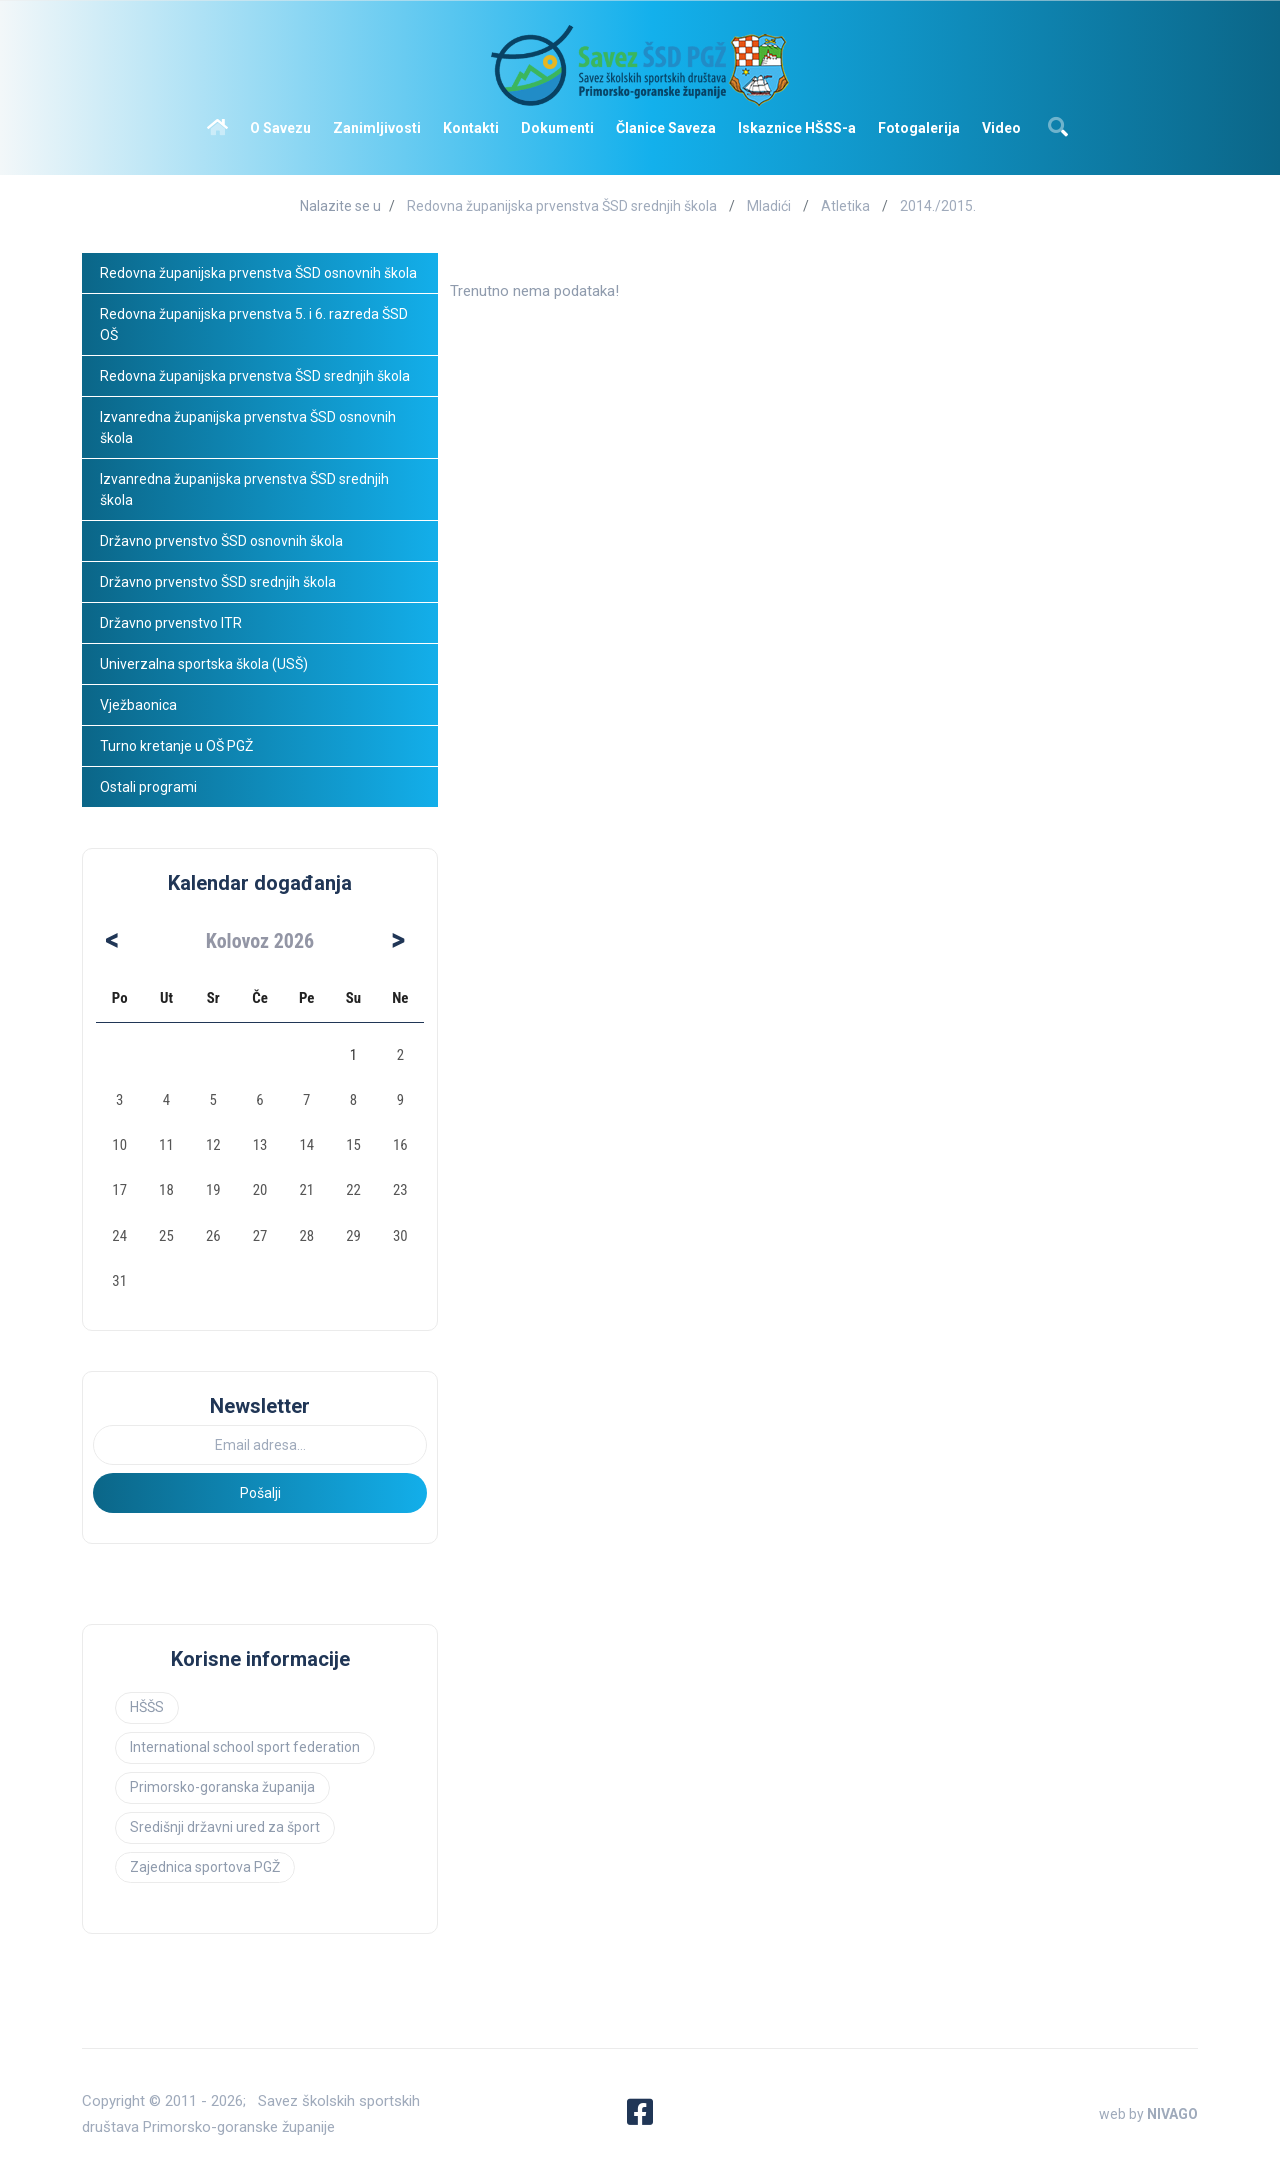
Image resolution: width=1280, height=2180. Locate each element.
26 (213, 1236)
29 (353, 1236)
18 (166, 1190)
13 (260, 1145)
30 (400, 1236)
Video (1001, 128)
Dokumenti (557, 128)
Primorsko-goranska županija (222, 1787)
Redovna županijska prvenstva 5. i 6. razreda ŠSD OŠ (255, 324)
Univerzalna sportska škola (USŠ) (204, 664)
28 (306, 1236)
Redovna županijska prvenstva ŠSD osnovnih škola (258, 273)
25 (166, 1236)
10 (119, 1145)
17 (119, 1190)
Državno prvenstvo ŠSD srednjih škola (218, 582)
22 (353, 1190)
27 (260, 1236)
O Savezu (280, 128)
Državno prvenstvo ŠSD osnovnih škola (221, 541)
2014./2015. (938, 206)
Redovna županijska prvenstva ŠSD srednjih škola (562, 206)
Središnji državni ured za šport (225, 1827)
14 (306, 1145)
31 (119, 1281)
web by (1148, 2114)
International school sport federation (245, 1747)
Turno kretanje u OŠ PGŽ (176, 746)
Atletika (845, 206)
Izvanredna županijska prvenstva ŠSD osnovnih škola (249, 427)
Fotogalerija (919, 128)
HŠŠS (147, 1707)
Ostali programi (150, 787)
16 (400, 1145)
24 (119, 1236)
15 (353, 1145)
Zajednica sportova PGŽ (205, 1867)
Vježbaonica (138, 705)
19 (213, 1190)
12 (213, 1145)
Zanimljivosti (377, 128)
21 (306, 1190)
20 (260, 1190)
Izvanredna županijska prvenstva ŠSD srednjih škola (246, 489)
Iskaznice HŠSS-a (797, 128)
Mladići (769, 206)
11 (166, 1145)
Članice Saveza (666, 128)
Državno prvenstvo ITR (171, 623)
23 (400, 1190)
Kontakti (471, 128)
